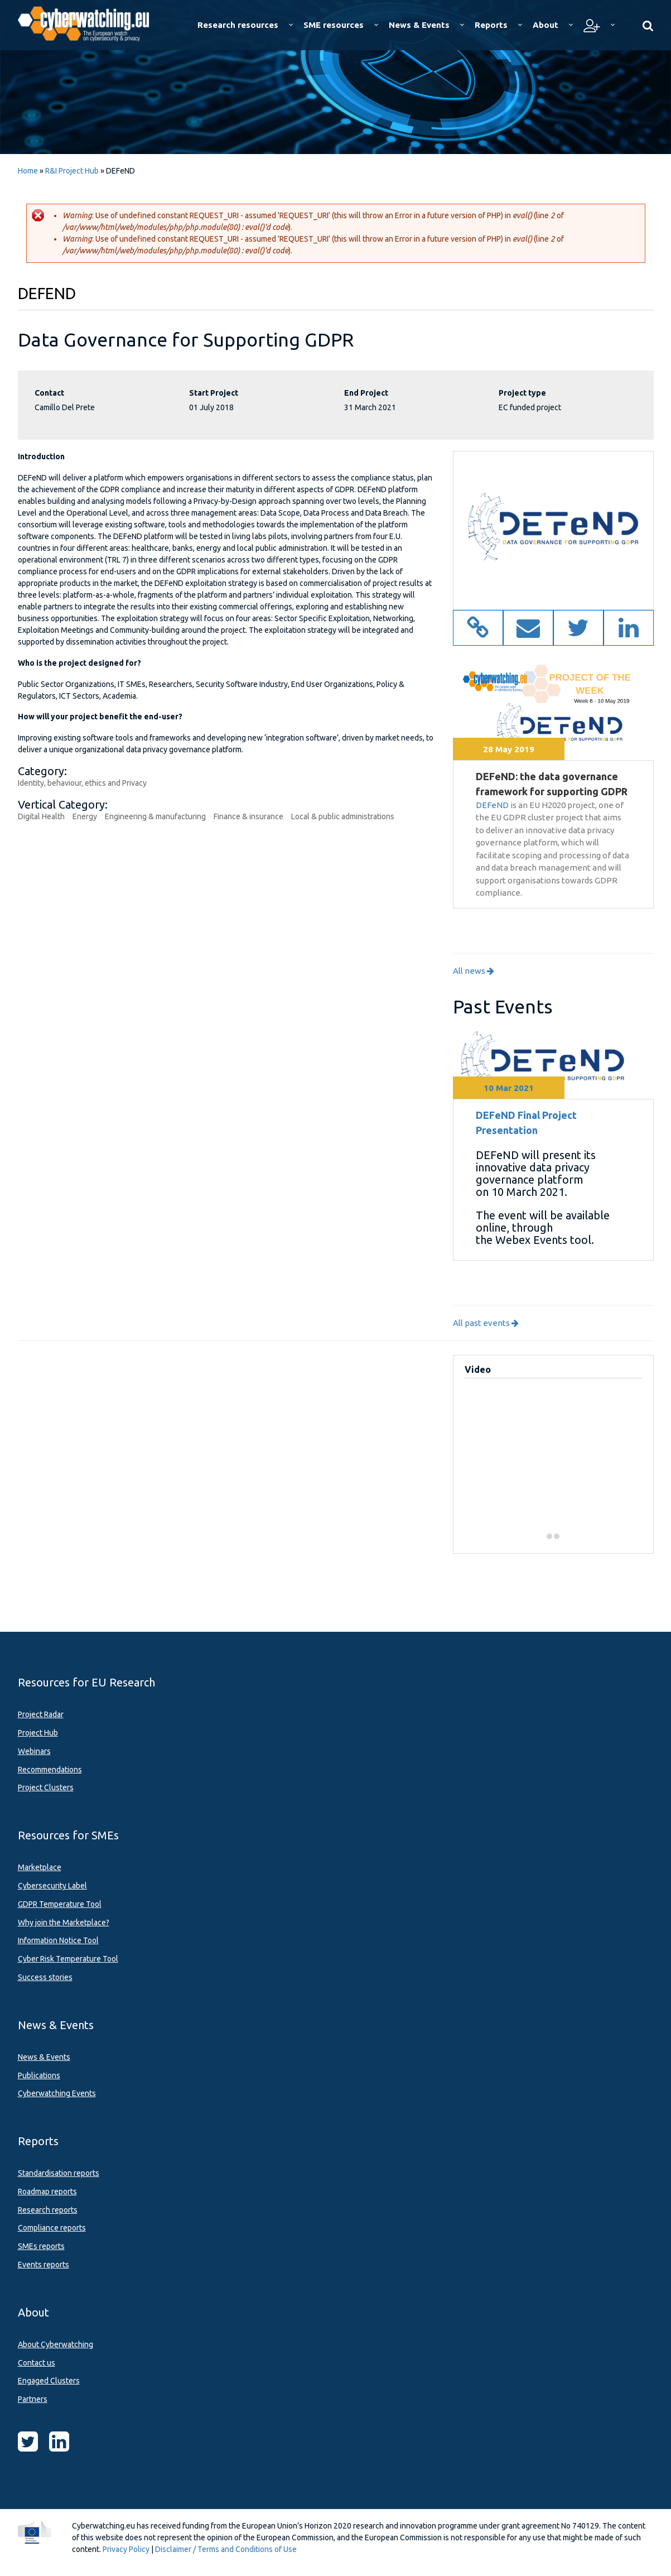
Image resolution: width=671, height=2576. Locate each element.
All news (473, 970)
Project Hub (38, 1732)
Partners (32, 2399)
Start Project (213, 392)
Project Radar (41, 1714)
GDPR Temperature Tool (60, 1904)
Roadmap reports (47, 2191)
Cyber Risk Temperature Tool (68, 1958)
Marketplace (39, 1867)
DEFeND (492, 805)
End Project (366, 392)
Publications (39, 2075)
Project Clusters (46, 1787)
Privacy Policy (126, 2549)
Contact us (36, 2362)
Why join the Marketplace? (63, 1922)
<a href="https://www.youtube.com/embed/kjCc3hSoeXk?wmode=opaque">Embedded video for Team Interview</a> (557, 1452)
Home (28, 170)
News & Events (44, 2057)
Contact (49, 392)
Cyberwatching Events (57, 2093)
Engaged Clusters (49, 2380)
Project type (522, 392)
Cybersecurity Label (52, 1885)
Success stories (45, 1977)
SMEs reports (41, 2246)
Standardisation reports (58, 2173)
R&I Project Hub (72, 170)
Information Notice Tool (58, 1940)
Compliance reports (52, 2227)
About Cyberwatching (55, 2344)
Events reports (43, 2264)
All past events (486, 1323)
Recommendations (50, 1769)
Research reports (48, 2209)
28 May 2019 (508, 749)
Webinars (34, 1751)
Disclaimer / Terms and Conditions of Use (226, 2549)
